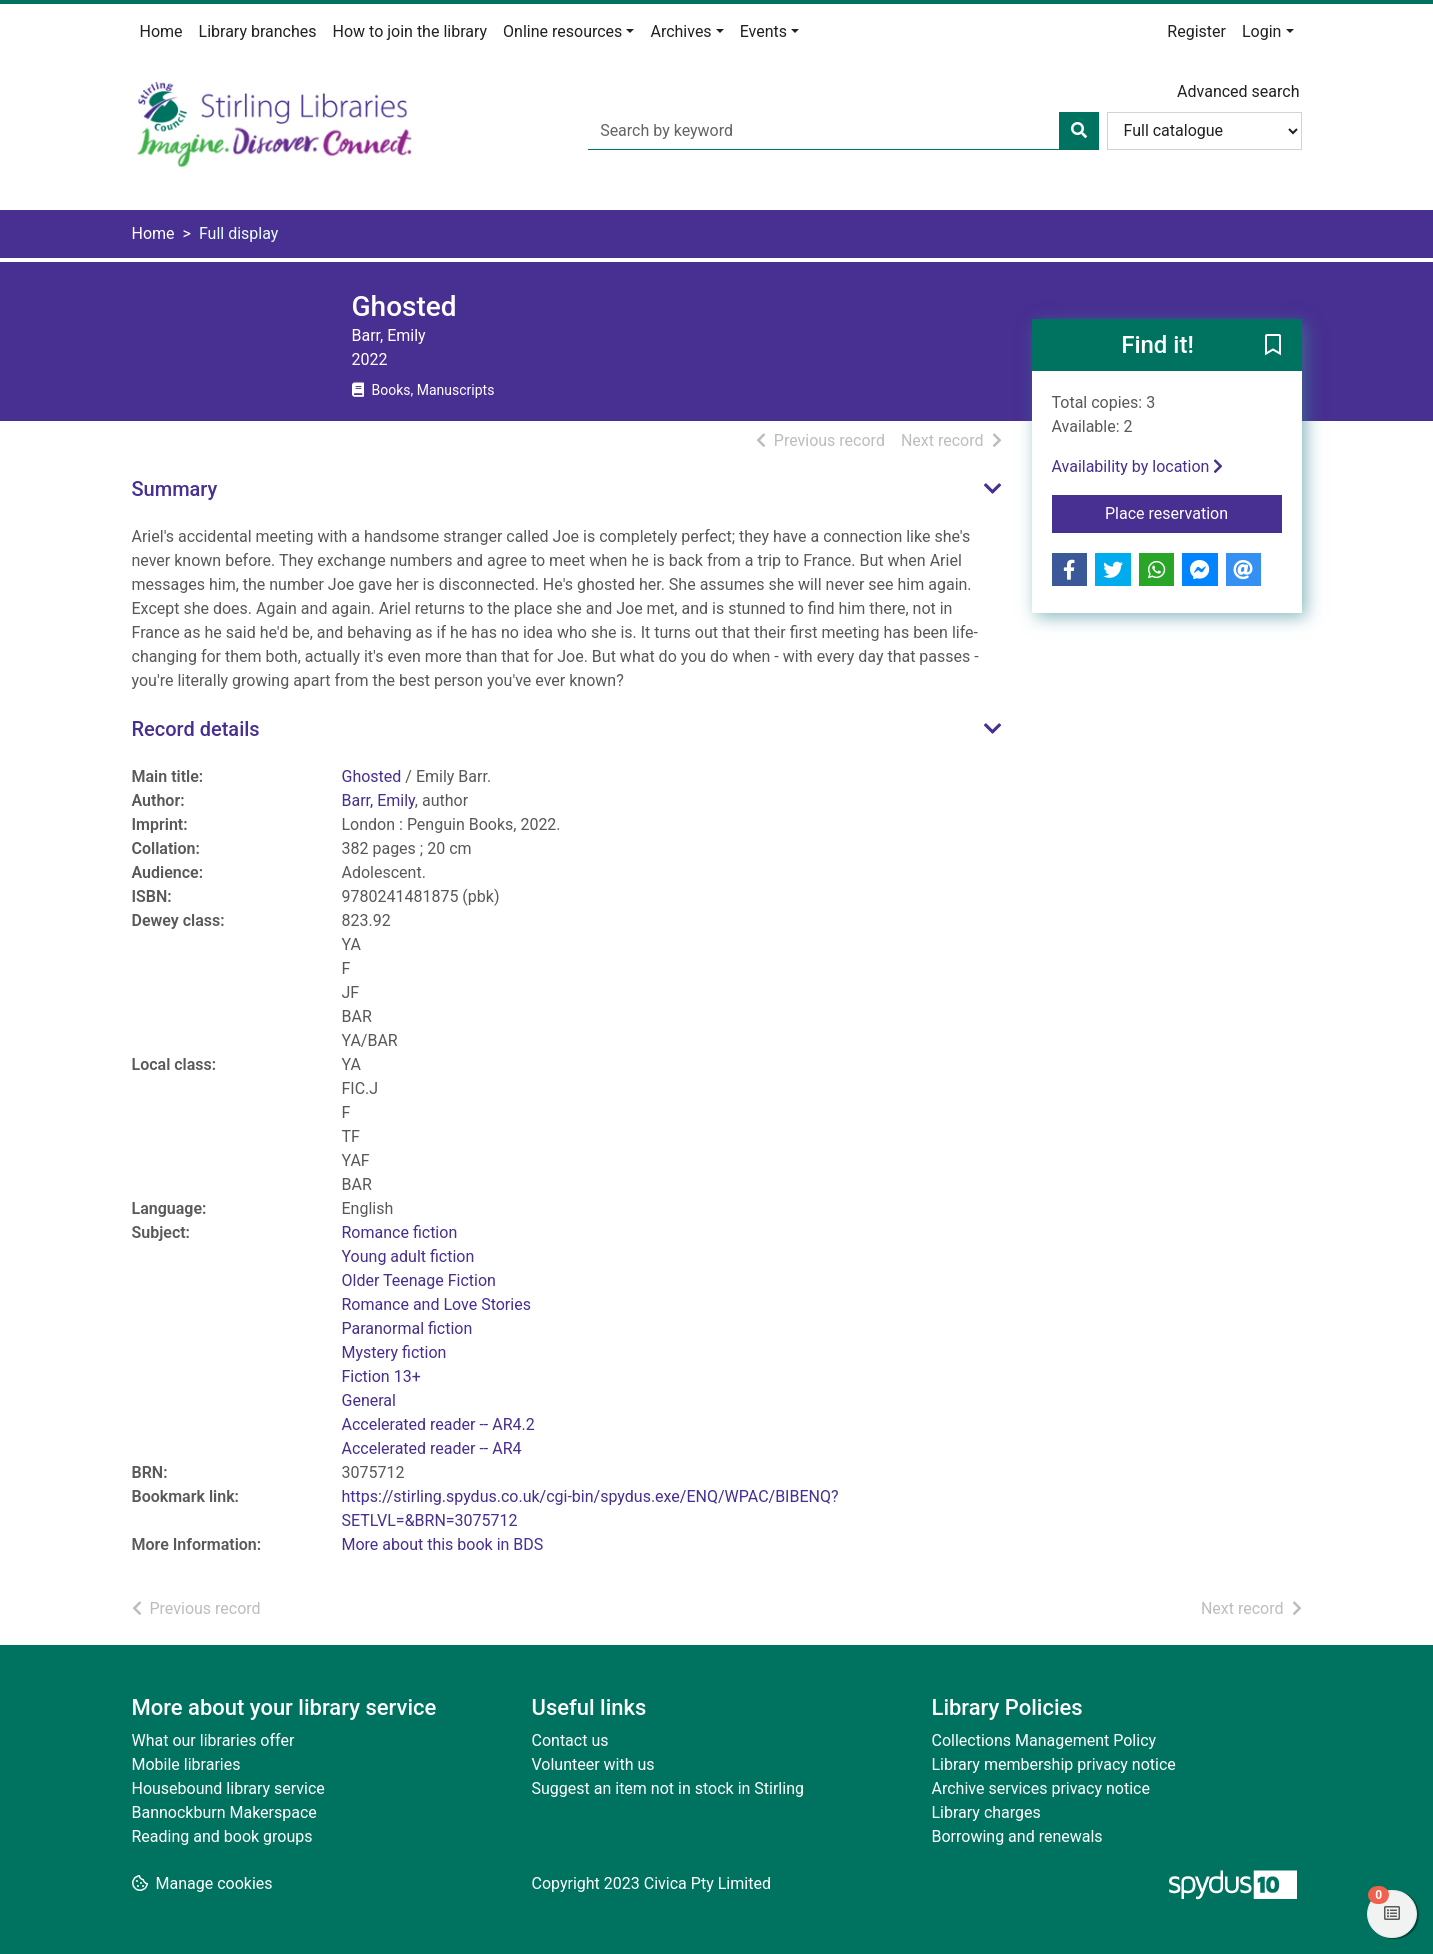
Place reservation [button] (1193, 512)
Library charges (986, 1812)
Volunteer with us (593, 1764)
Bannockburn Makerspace (224, 1812)
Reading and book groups (222, 1836)
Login (1261, 31)
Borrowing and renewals (1017, 1836)
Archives (680, 31)
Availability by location (1138, 466)
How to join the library (410, 31)
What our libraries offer (213, 1740)
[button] (1273, 346)
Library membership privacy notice (1054, 1764)
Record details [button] (196, 729)
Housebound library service (228, 1788)
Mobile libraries (186, 1764)
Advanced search (1238, 91)
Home (161, 31)
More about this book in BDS (443, 1544)
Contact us (570, 1740)
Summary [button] (175, 489)
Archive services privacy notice (1041, 1788)
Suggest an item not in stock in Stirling (668, 1788)
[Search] (1079, 131)
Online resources (562, 31)
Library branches (258, 31)
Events (763, 31)
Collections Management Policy (1044, 1740)
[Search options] (1204, 131)
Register (1196, 31)
